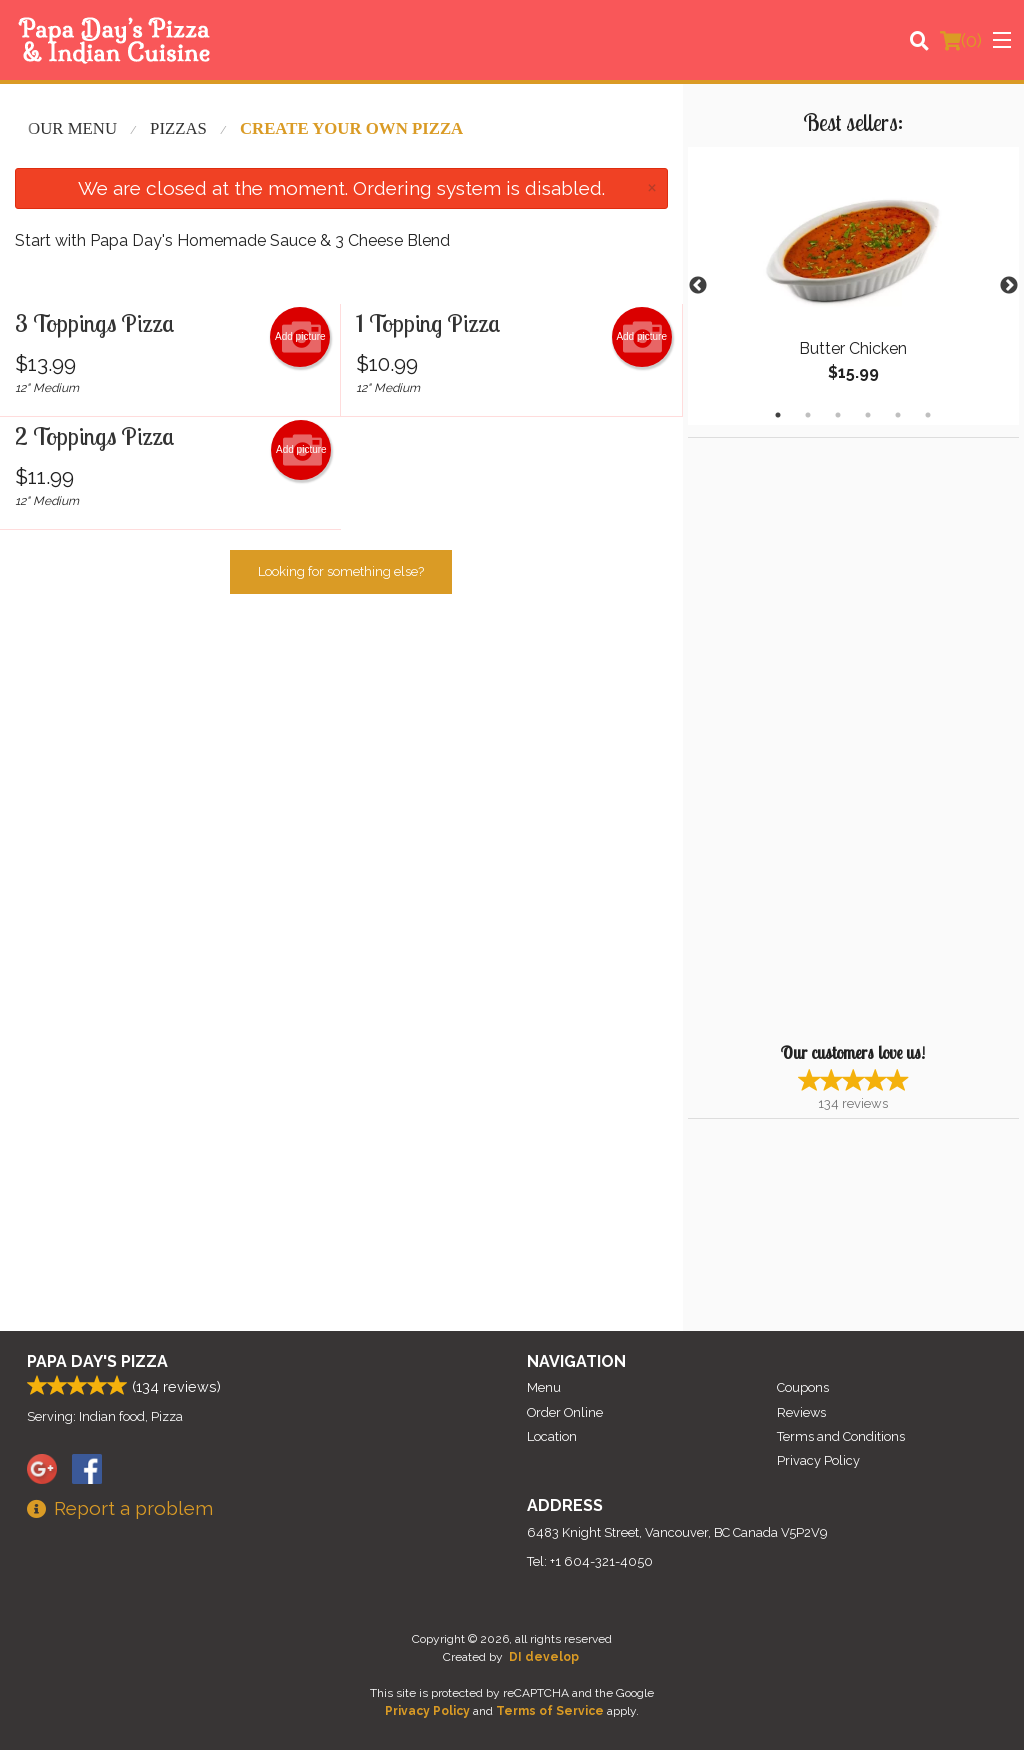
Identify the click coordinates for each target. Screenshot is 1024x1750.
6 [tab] (928, 415)
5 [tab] (898, 415)
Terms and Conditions (841, 1436)
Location (552, 1436)
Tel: (590, 1561)
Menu (544, 1387)
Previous (698, 286)
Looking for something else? (341, 571)
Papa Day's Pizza (97, 1361)
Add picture (300, 337)
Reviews (801, 1412)
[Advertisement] (813, 738)
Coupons (803, 1387)
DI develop (544, 1657)
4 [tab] (868, 415)
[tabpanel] (853, 286)
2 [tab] (808, 415)
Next (1009, 286)
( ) (961, 40)
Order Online (565, 1412)
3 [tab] (838, 415)
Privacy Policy (818, 1460)
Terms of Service (550, 1711)
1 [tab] (778, 415)
